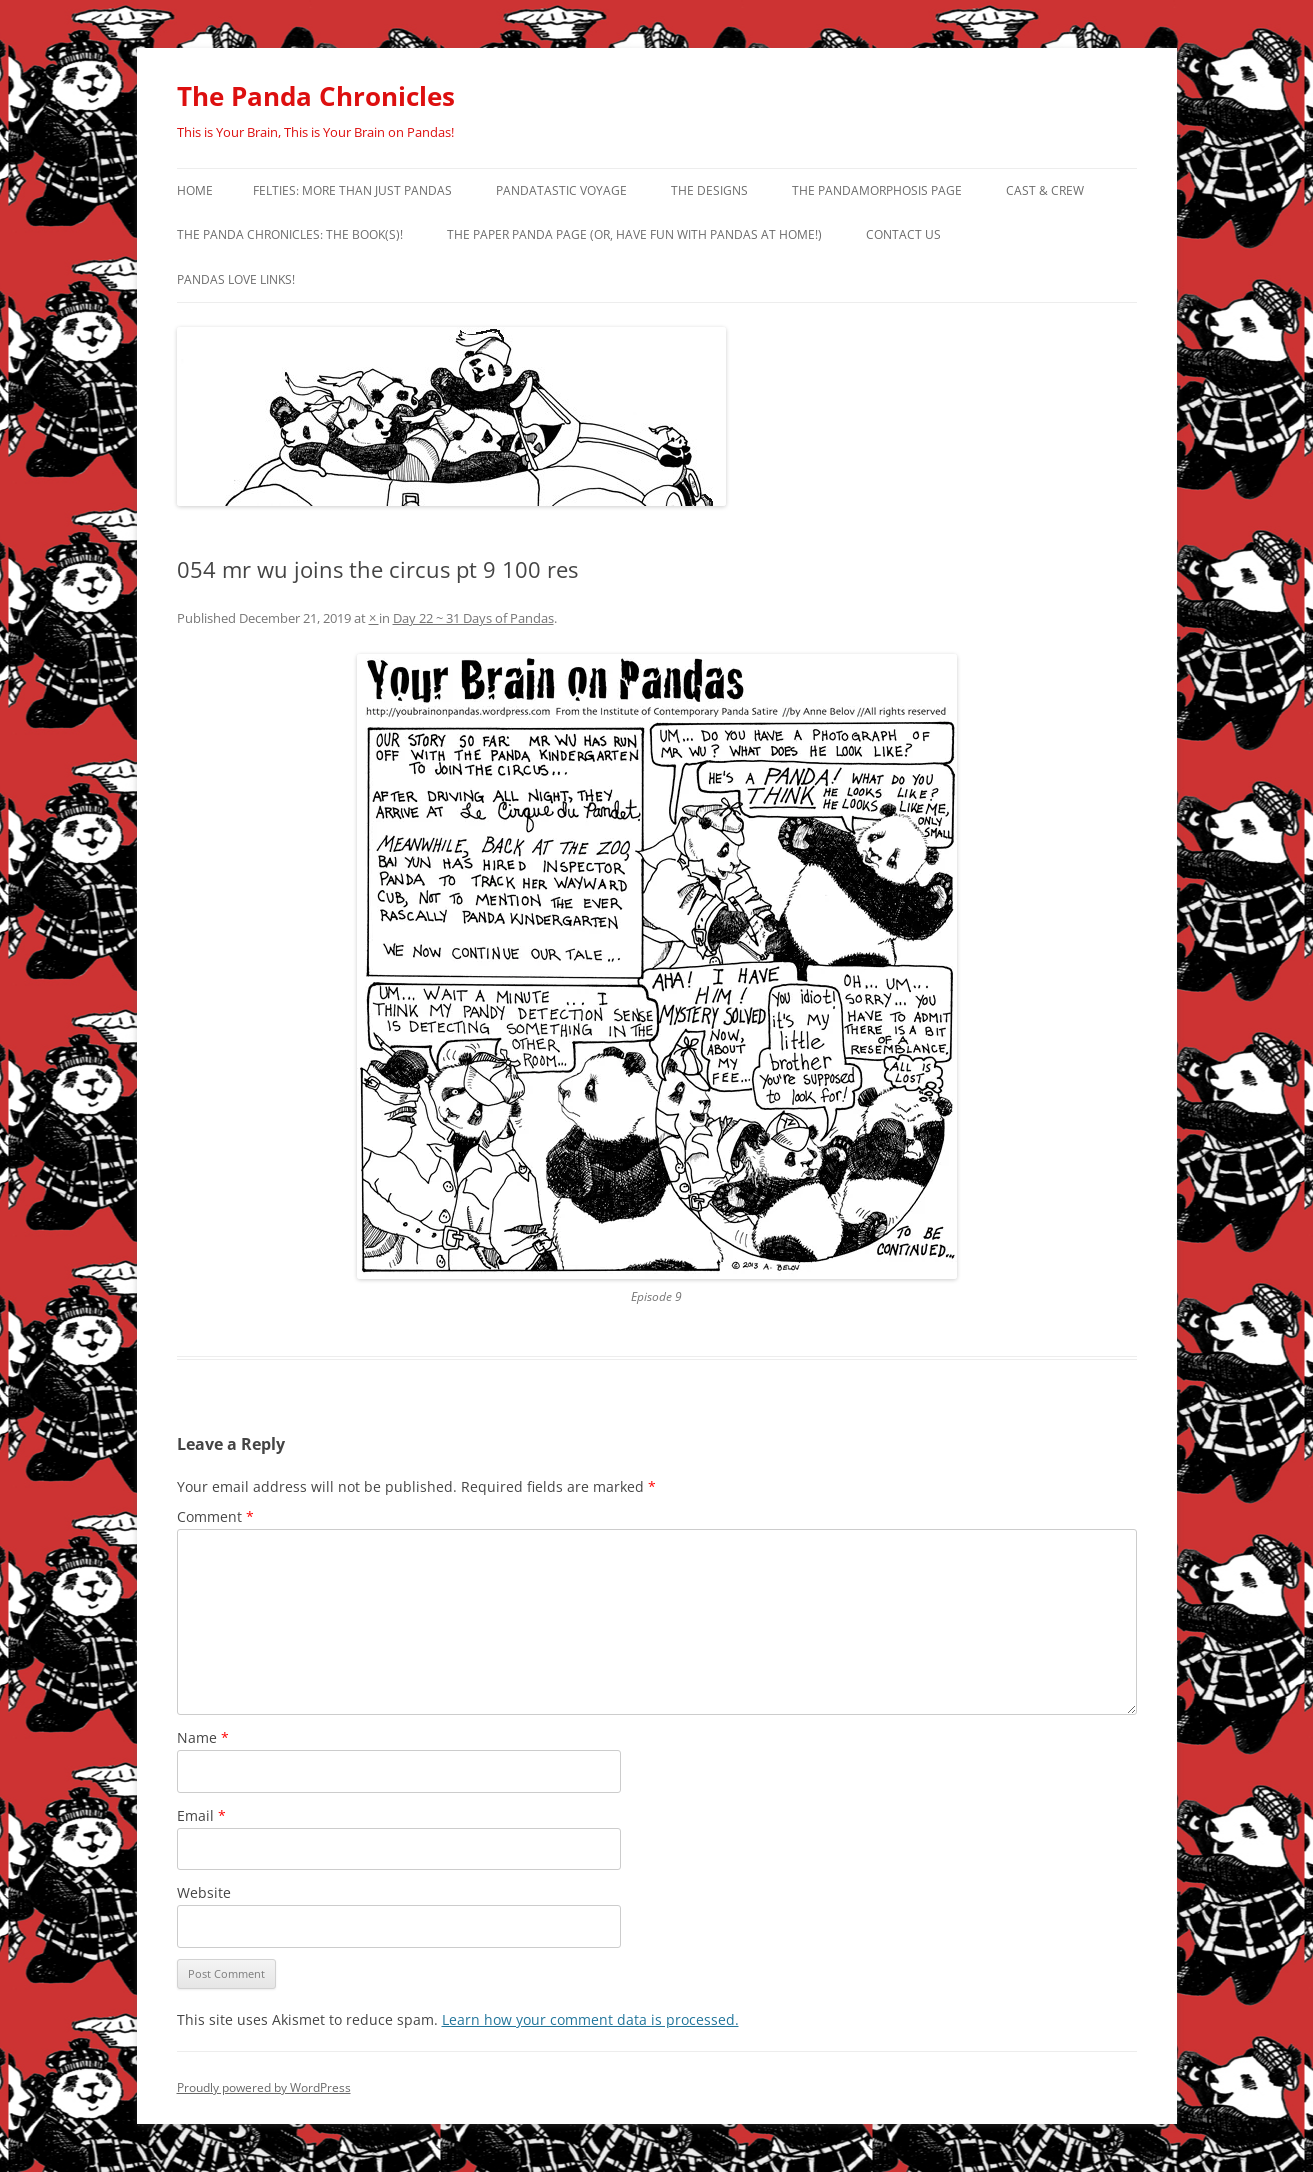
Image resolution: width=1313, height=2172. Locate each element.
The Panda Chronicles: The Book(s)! (290, 234)
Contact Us (903, 234)
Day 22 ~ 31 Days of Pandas (473, 618)
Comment (215, 1516)
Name (203, 1737)
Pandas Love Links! (236, 279)
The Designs (709, 190)
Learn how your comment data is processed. (590, 2019)
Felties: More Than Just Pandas (352, 190)
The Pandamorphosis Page (877, 190)
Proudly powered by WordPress (264, 2087)
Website (204, 1892)
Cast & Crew (1045, 190)
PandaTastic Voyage (561, 190)
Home (195, 190)
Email (201, 1815)
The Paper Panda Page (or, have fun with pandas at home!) (634, 234)
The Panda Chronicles (316, 96)
